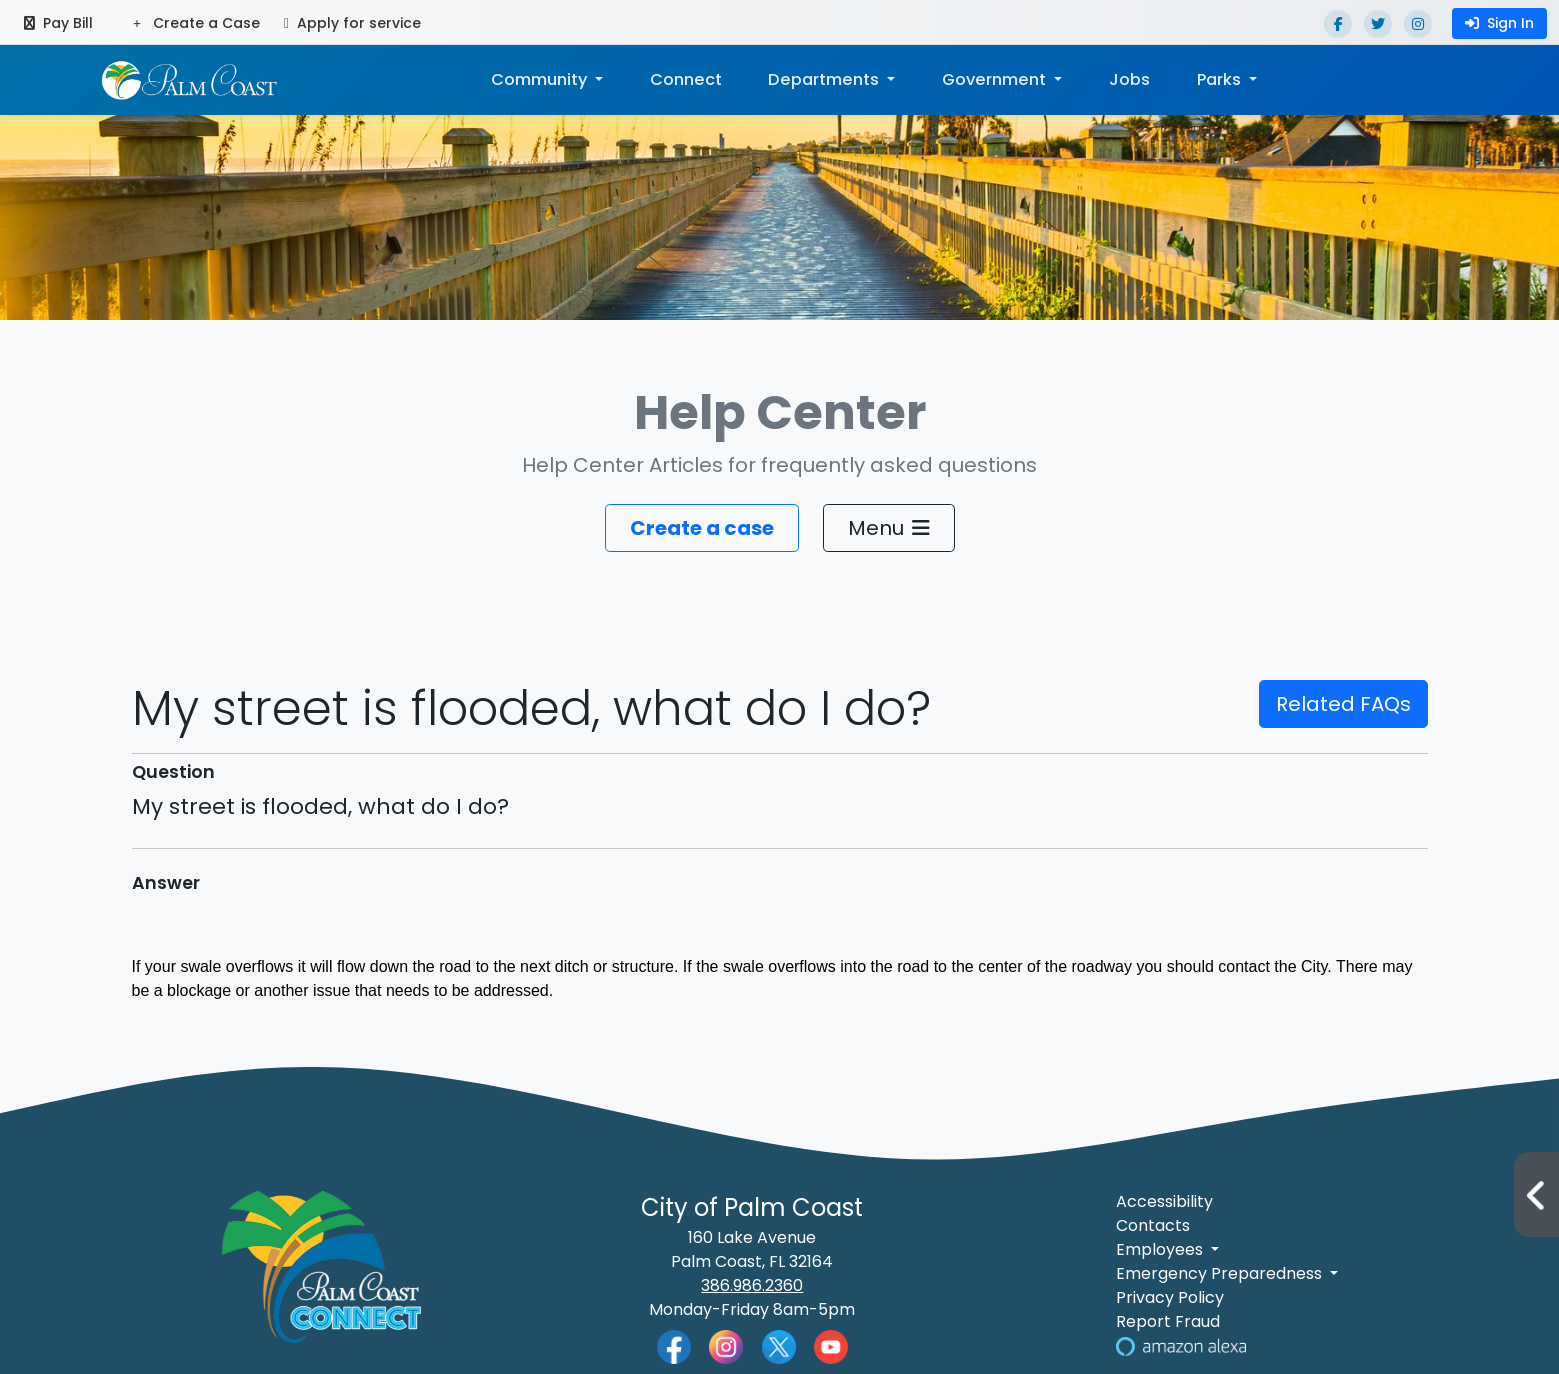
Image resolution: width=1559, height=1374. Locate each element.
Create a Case (196, 23)
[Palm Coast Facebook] (674, 1345)
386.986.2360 (752, 1285)
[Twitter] (1378, 24)
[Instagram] (1418, 24)
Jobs (1128, 79)
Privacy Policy (1170, 1297)
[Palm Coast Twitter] (779, 1345)
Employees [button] (1161, 1249)
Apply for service (352, 23)
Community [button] (541, 79)
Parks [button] (1221, 79)
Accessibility (1164, 1201)
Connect (686, 79)
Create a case (702, 528)
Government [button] (995, 79)
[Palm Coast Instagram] (726, 1345)
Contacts (1153, 1225)
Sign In (1499, 23)
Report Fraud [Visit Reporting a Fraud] (1168, 1321)
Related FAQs (1343, 704)
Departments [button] (826, 79)
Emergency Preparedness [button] (1221, 1273)
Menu (889, 528)
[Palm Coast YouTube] (831, 1345)
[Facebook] (1338, 24)
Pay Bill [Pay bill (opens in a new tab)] (58, 23)
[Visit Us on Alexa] (1181, 1345)
